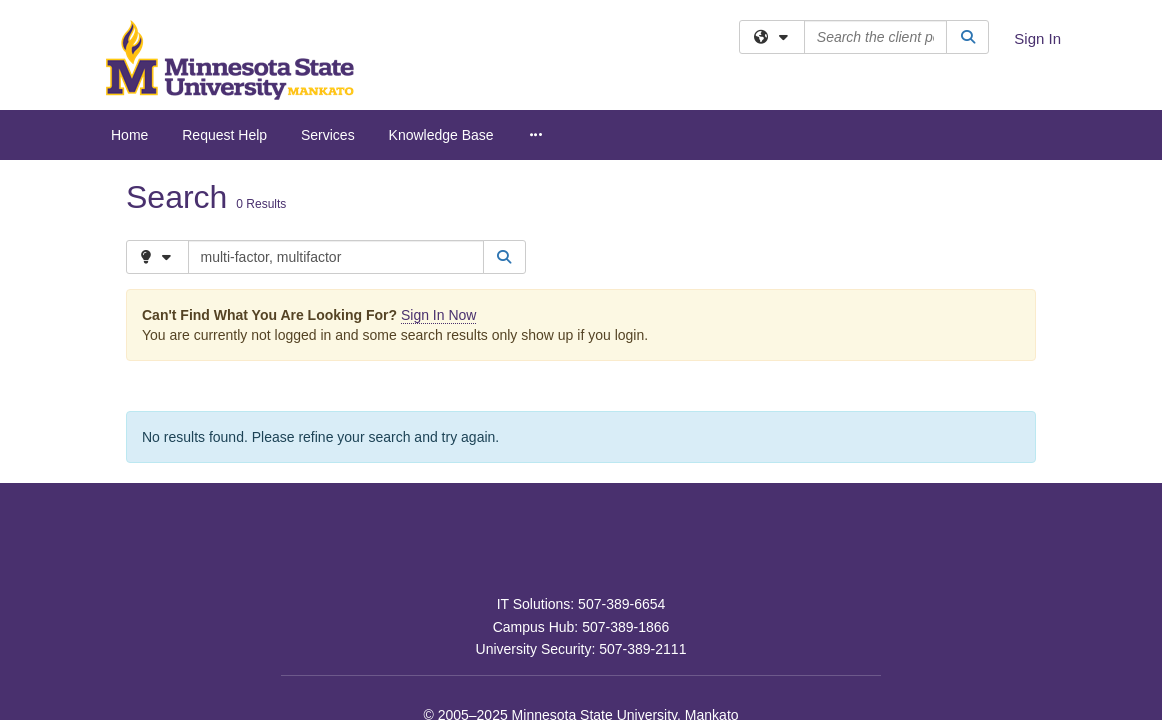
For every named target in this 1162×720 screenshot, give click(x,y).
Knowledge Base (441, 135)
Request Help (224, 135)
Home (129, 135)
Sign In (1037, 38)
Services (328, 135)
